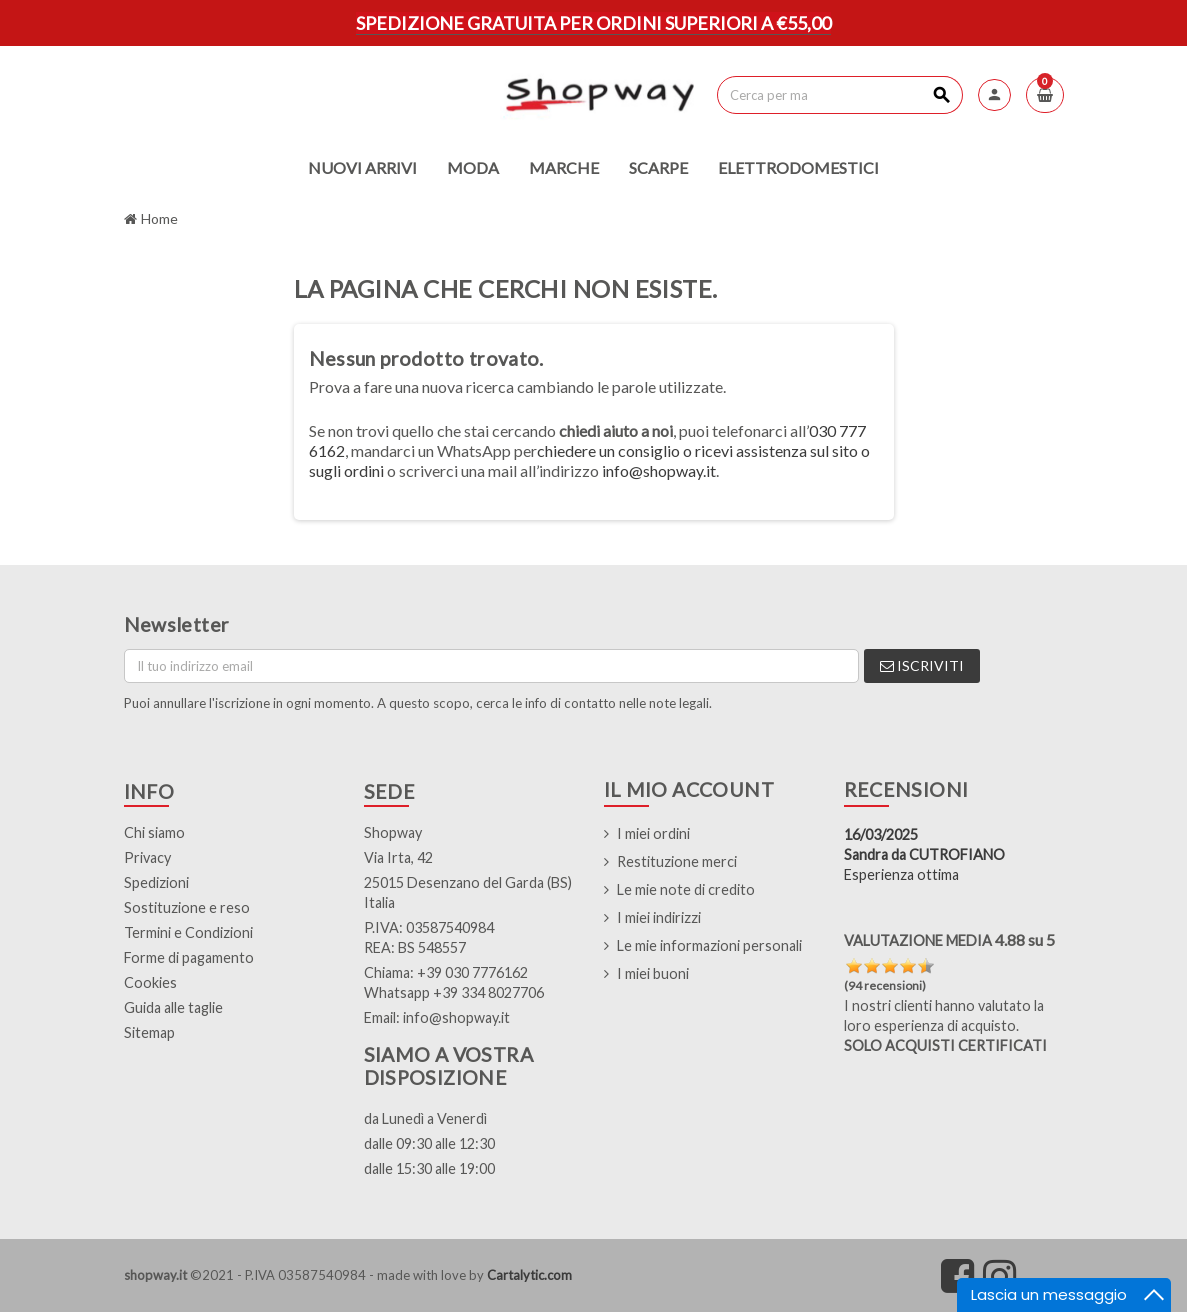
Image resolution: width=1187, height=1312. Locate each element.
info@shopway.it (659, 470)
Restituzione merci (677, 861)
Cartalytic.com (529, 1275)
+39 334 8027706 (488, 992)
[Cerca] (839, 95)
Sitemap (149, 1032)
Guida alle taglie (173, 1007)
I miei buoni (653, 973)
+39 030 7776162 (472, 972)
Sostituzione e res (182, 907)
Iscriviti (922, 665)
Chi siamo (154, 832)
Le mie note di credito (686, 889)
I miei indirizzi (659, 917)
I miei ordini (653, 833)
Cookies (150, 982)
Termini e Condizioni (188, 932)
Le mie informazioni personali (709, 945)
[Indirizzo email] (491, 666)
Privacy (147, 857)
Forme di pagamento (189, 957)
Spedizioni (156, 882)
